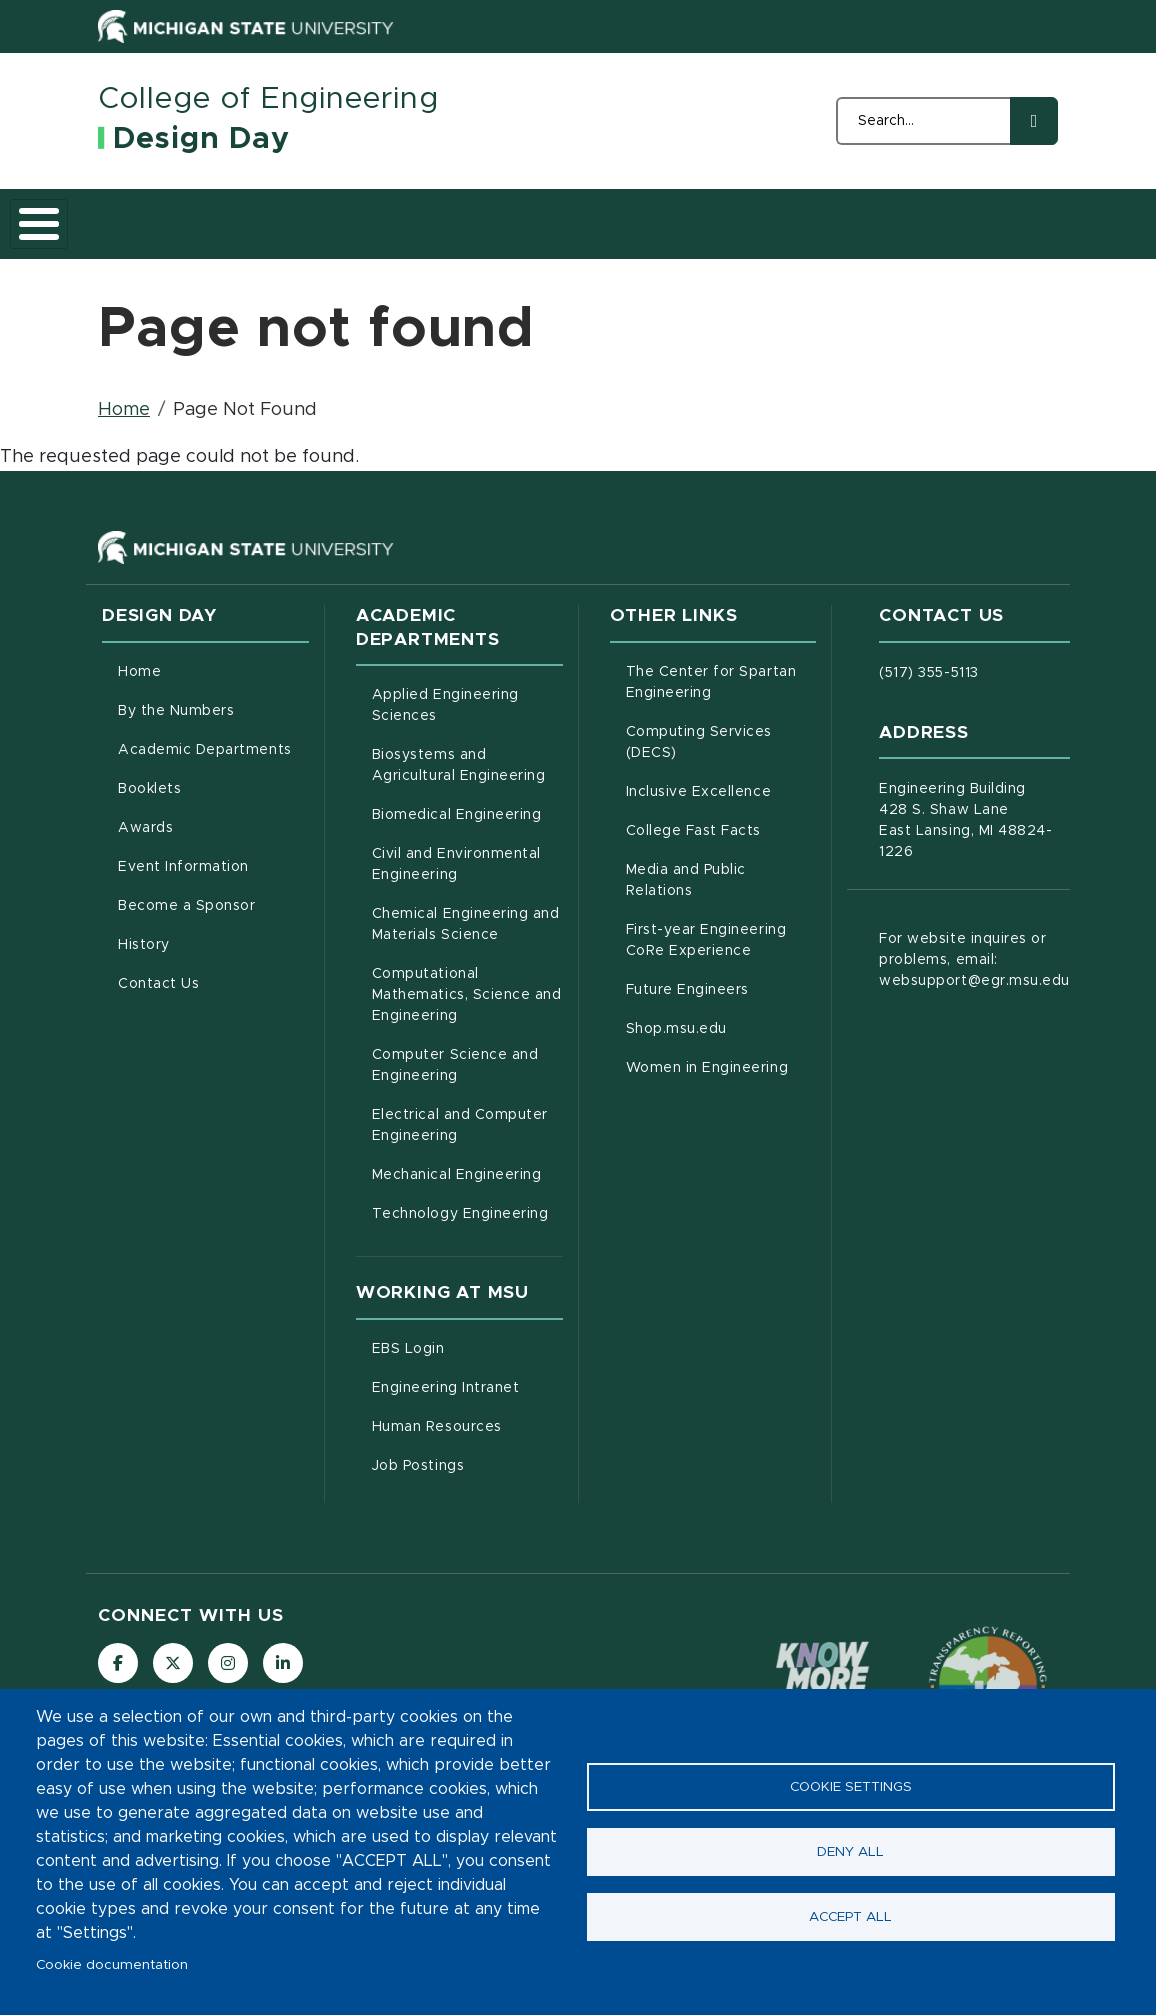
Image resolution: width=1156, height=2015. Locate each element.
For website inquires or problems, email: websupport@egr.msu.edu (974, 997)
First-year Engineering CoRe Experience (721, 977)
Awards (592, 241)
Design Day (201, 139)
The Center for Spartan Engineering (721, 719)
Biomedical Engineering (467, 850)
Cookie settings (851, 1787)
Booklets (489, 241)
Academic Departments (364, 241)
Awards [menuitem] (145, 865)
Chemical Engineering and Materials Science (467, 961)
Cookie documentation (112, 1965)
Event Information (705, 241)
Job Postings (467, 1501)
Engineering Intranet (467, 1423)
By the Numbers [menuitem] (176, 748)
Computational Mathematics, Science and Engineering (467, 1032)
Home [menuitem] (139, 709)
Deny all (850, 1852)
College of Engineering (268, 99)
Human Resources (467, 1462)
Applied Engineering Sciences (467, 742)
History (921, 241)
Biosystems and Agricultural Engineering (467, 802)
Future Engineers (721, 1025)
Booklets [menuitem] (149, 826)
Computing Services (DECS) (721, 779)
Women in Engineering (721, 1103)
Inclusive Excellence (721, 827)
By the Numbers (237, 241)
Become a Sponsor (821, 241)
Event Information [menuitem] (183, 904)
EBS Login (467, 1384)
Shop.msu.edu (721, 1064)
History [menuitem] (144, 982)
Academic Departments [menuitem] (205, 787)
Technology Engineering (467, 1249)
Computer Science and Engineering (467, 1102)
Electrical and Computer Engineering (467, 1162)
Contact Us (1020, 241)
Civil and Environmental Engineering (467, 901)
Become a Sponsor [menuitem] (186, 943)
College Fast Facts (721, 866)
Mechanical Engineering (467, 1210)
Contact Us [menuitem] (158, 1021)
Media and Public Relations (721, 917)
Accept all (850, 1917)
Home (140, 241)
